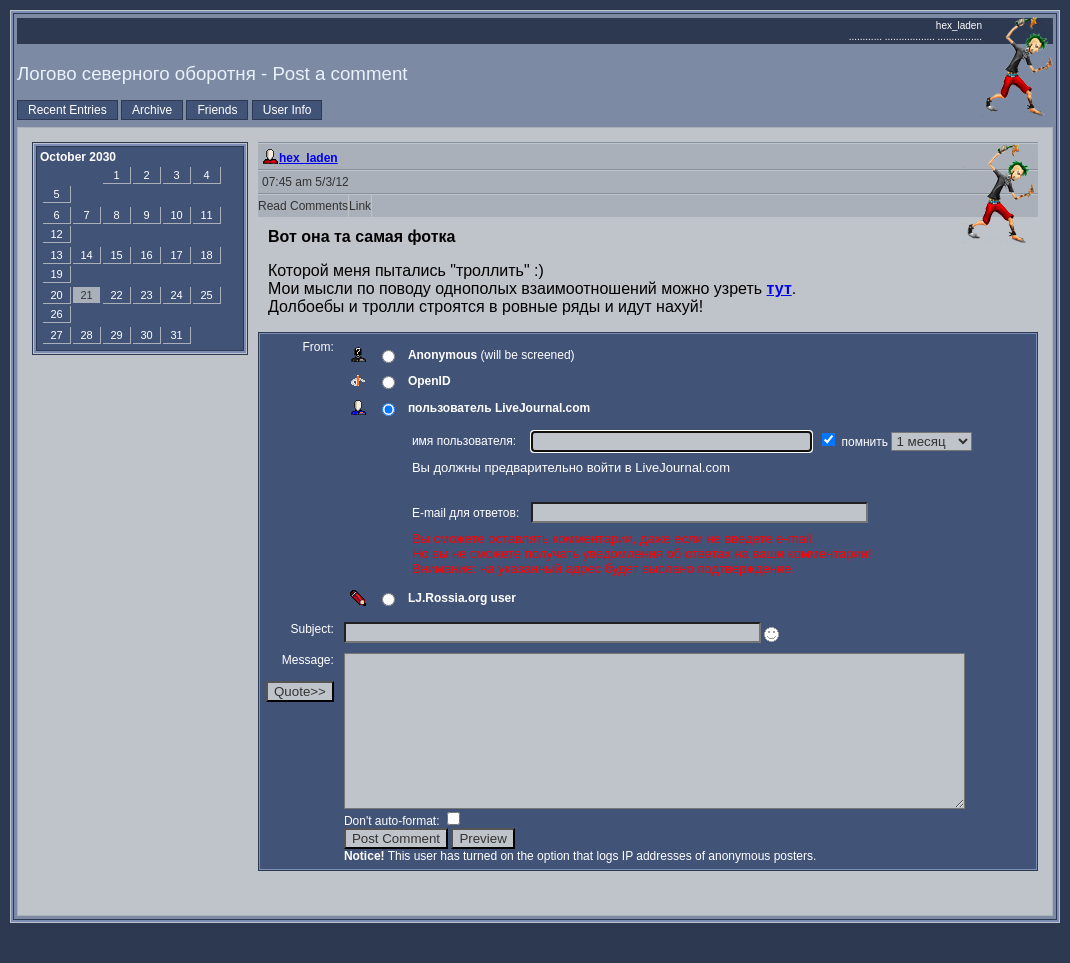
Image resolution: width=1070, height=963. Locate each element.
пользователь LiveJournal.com (499, 408)
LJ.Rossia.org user (462, 598)
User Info (287, 110)
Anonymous (442, 355)
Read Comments (303, 206)
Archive (152, 110)
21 (86, 295)
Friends (217, 110)
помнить (867, 442)
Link (360, 206)
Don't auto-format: (393, 851)
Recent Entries (67, 110)
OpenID (429, 381)
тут (779, 288)
